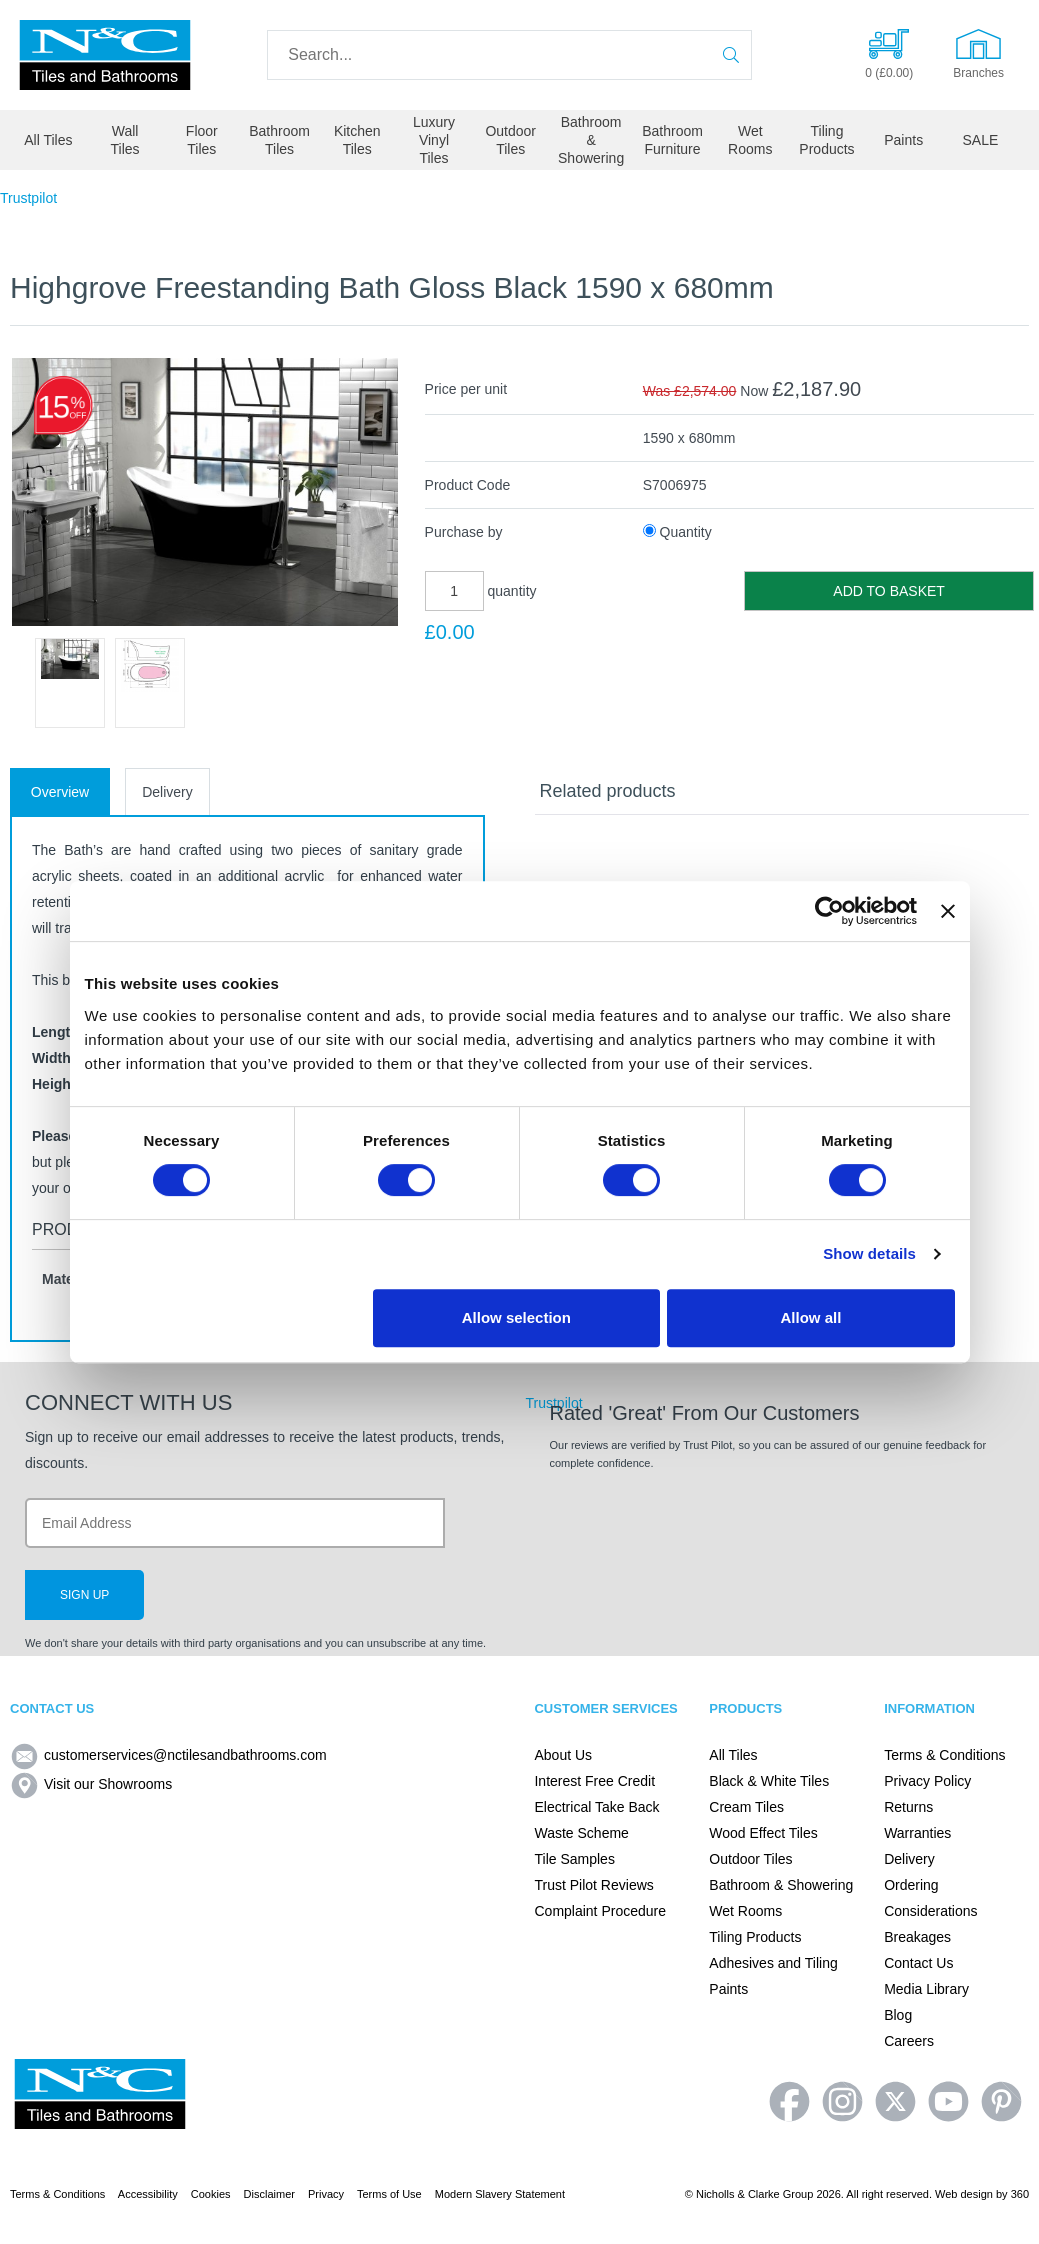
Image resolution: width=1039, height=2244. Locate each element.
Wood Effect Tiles (763, 1833)
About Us (563, 1755)
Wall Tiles (125, 140)
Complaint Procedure (600, 1911)
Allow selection (516, 1317)
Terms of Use (389, 2194)
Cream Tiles (746, 1807)
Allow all (811, 1317)
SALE (981, 140)
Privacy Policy (927, 1781)
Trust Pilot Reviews (593, 1885)
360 (1020, 2194)
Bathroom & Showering (591, 140)
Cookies (211, 2194)
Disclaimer (269, 2194)
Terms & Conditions (944, 1755)
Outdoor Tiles (510, 140)
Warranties (917, 1833)
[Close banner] (948, 911)
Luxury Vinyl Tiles (434, 140)
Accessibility (148, 2194)
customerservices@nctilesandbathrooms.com (168, 1755)
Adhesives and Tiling (773, 1963)
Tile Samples (574, 1859)
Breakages (917, 1937)
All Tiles (48, 140)
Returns (908, 1807)
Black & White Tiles (769, 1781)
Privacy (326, 2194)
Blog (898, 2015)
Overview (60, 792)
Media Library (926, 1989)
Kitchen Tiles (357, 140)
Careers (909, 2041)
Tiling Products (826, 140)
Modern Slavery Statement (500, 2194)
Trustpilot (28, 198)
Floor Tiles (202, 140)
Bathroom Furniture (672, 140)
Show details (869, 1253)
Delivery (167, 792)
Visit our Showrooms (91, 1784)
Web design (964, 2194)
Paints (903, 140)
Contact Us (918, 1963)
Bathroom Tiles (279, 140)
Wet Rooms (750, 140)
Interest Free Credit (594, 1781)
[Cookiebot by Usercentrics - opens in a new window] (829, 911)
